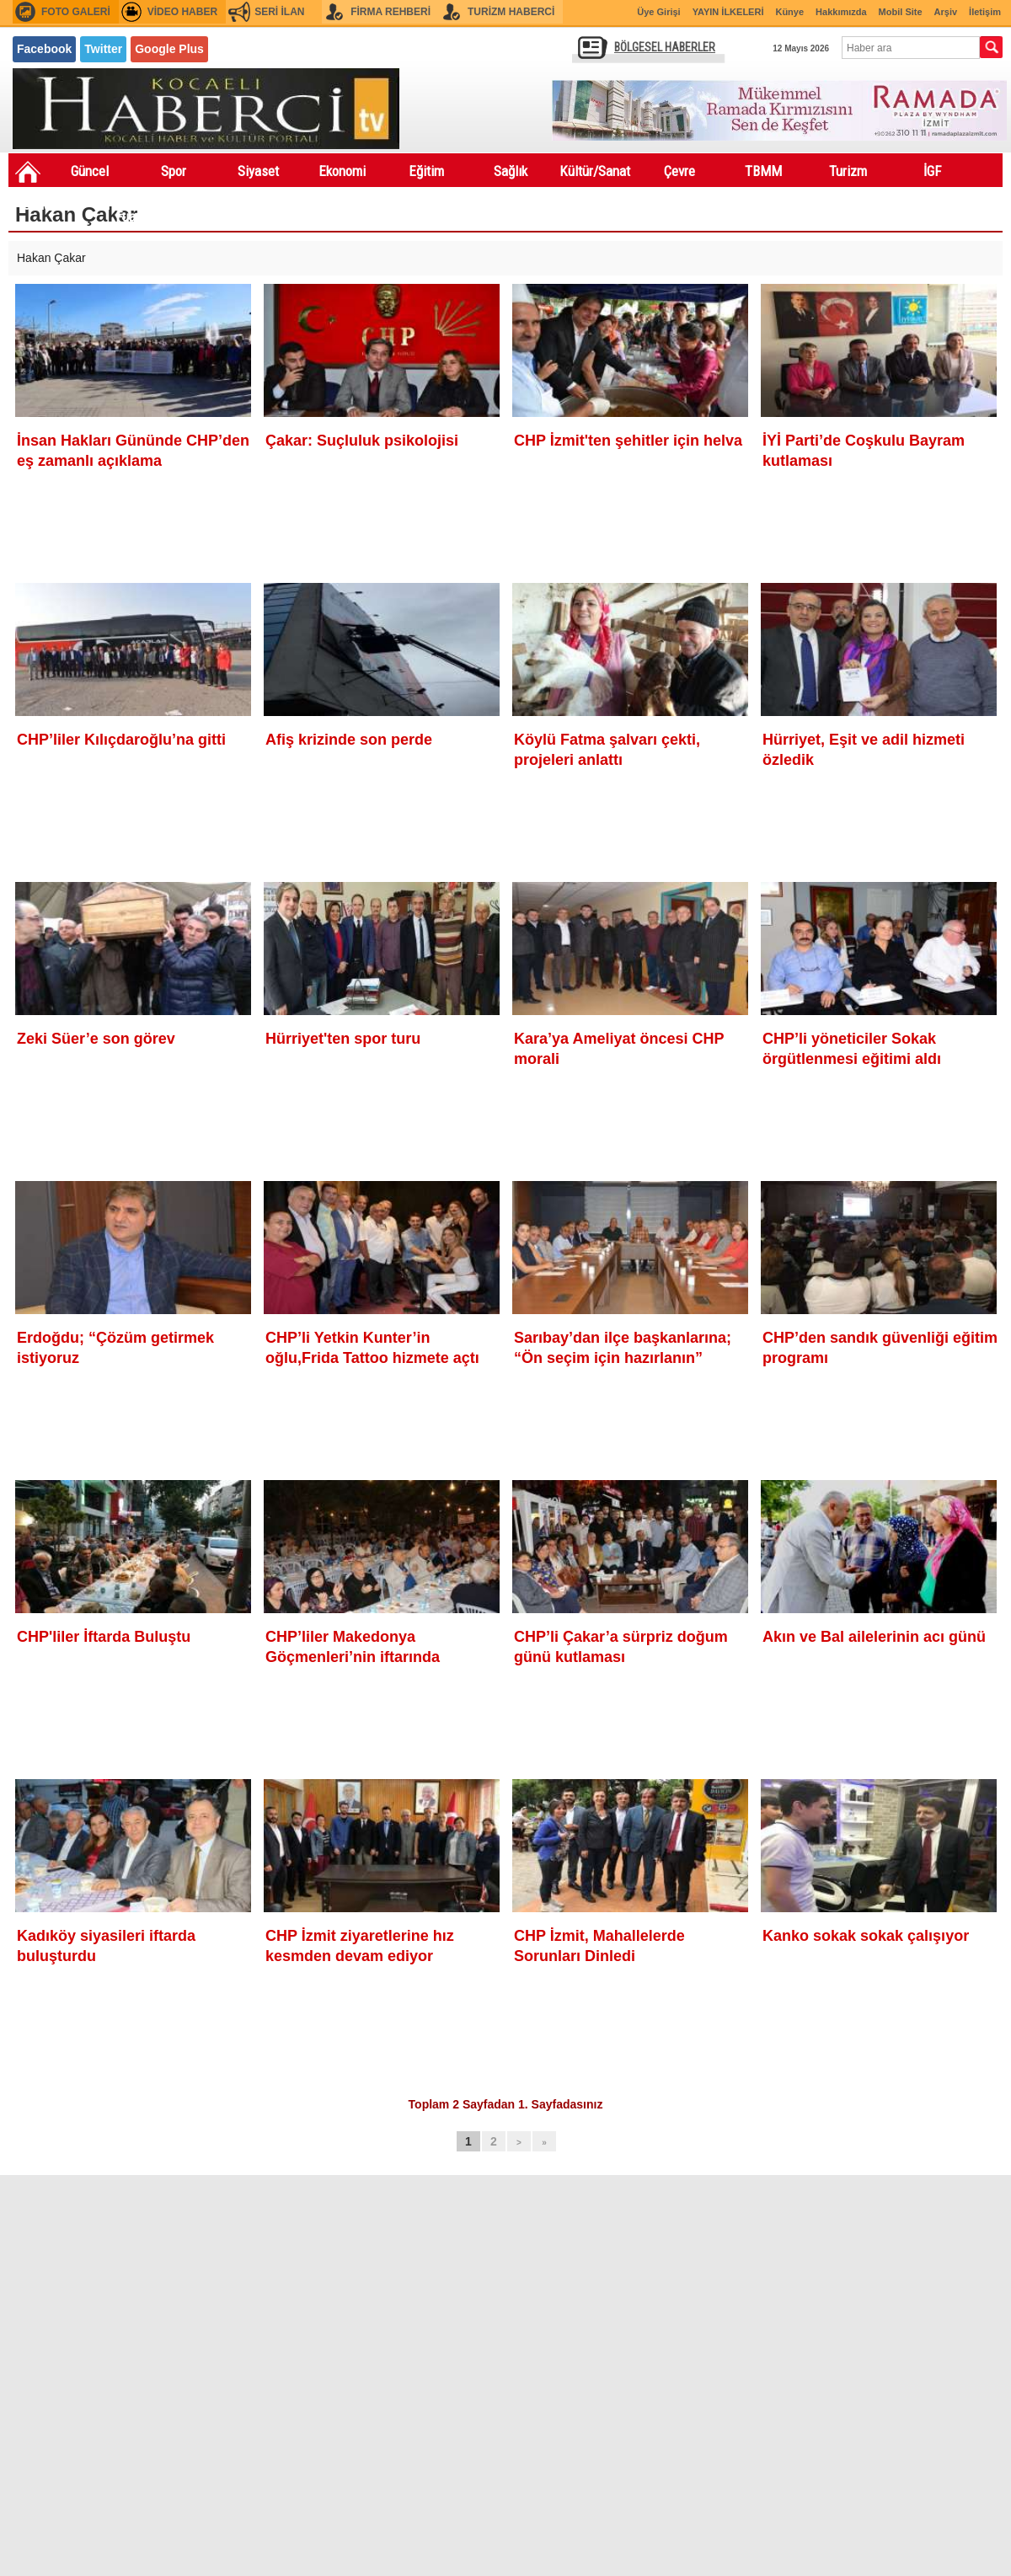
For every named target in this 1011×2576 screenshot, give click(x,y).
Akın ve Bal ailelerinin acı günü (874, 1636)
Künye (789, 12)
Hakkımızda (841, 12)
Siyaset (258, 171)
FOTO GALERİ (75, 12)
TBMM (763, 171)
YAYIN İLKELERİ (728, 12)
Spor (173, 171)
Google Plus (169, 49)
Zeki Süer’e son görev (96, 1038)
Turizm (848, 171)
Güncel (90, 171)
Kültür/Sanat (594, 171)
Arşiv (946, 12)
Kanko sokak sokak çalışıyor (865, 1935)
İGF (932, 171)
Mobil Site (901, 12)
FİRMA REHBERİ (390, 12)
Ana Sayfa (27, 172)
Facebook (44, 49)
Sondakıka (51, 204)
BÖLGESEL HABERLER (664, 47)
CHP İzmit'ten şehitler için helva (628, 440)
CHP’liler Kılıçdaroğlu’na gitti (121, 739)
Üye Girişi (658, 12)
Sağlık (510, 171)
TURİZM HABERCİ (511, 12)
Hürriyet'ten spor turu (342, 1038)
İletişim (985, 12)
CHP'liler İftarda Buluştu (103, 1636)
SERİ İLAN (279, 12)
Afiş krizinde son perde (348, 739)
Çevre (679, 171)
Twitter (103, 49)
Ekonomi (342, 171)
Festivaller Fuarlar (135, 208)
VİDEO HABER (182, 12)
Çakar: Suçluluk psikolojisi (361, 440)
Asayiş (219, 204)
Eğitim (426, 171)
